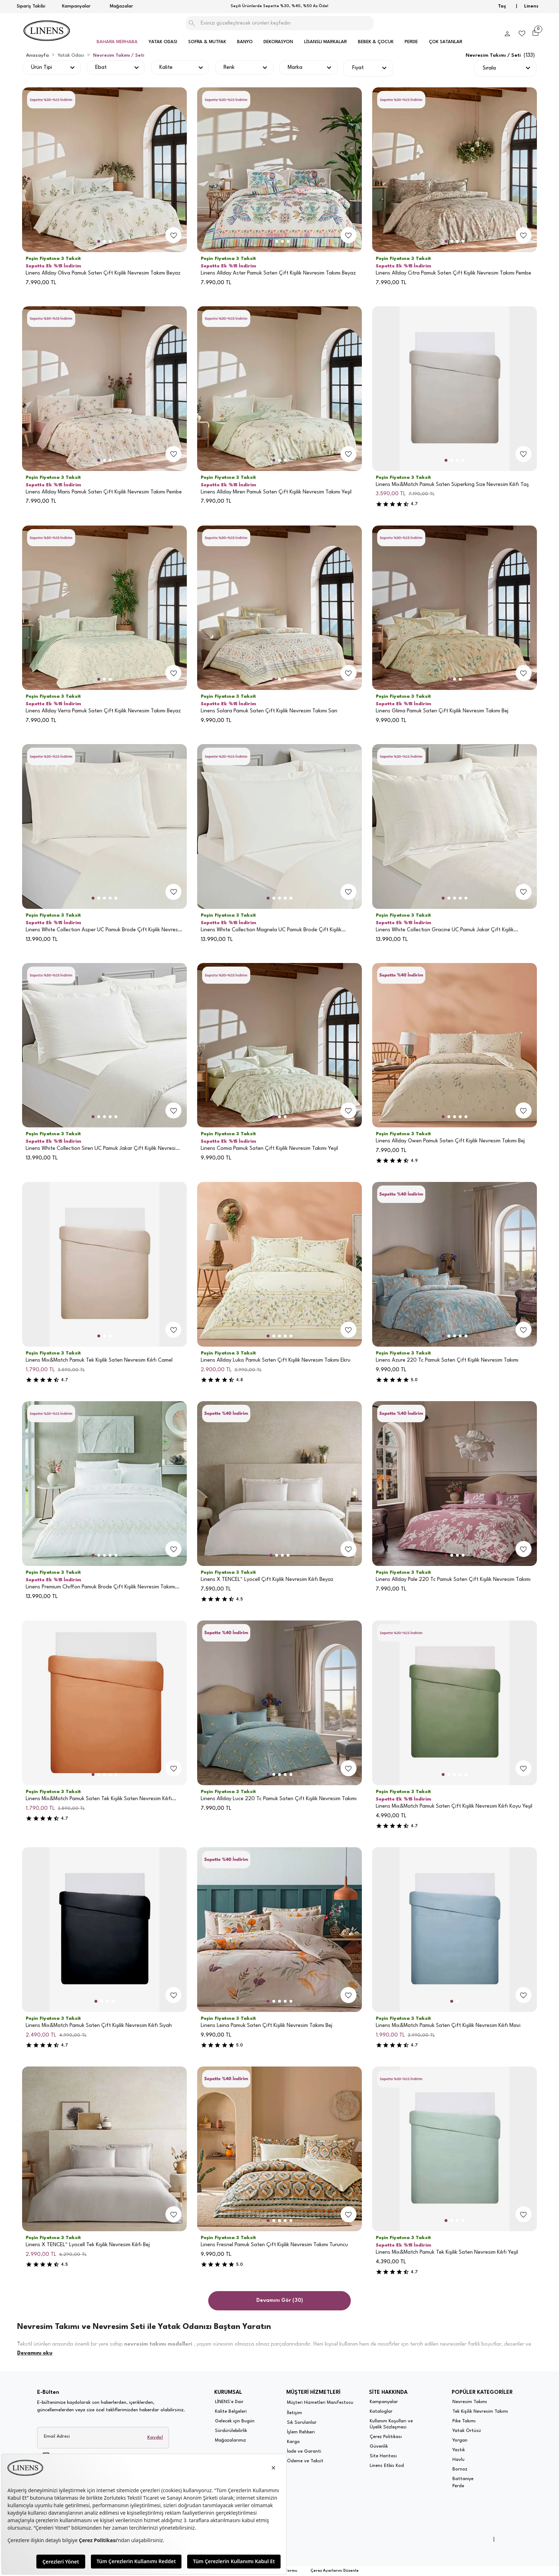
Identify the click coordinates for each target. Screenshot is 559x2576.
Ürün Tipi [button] (41, 67)
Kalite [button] (166, 67)
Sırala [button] (489, 68)
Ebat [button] (101, 67)
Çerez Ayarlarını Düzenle (335, 2571)
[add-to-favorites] (173, 235)
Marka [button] (295, 67)
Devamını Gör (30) (279, 2300)
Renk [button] (229, 67)
